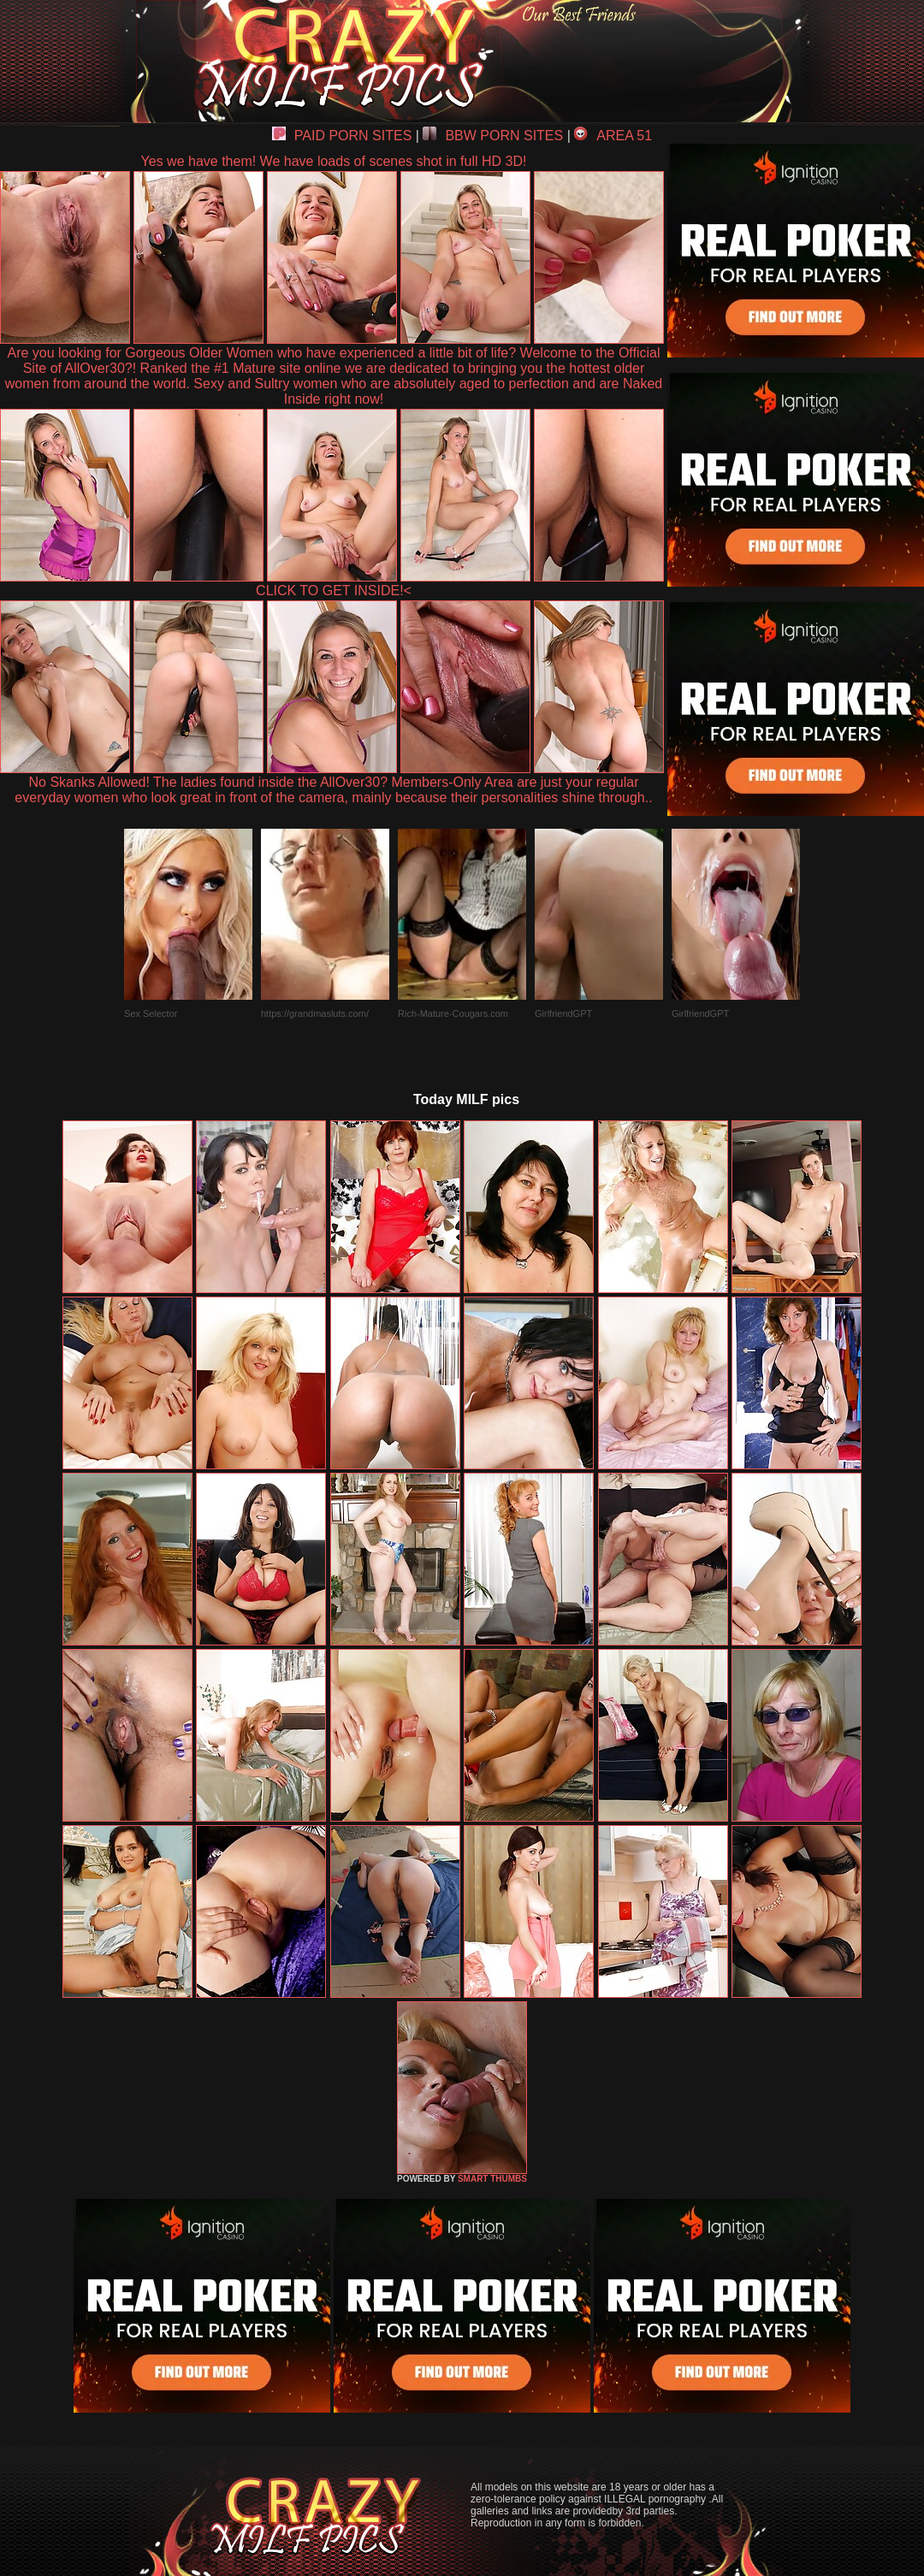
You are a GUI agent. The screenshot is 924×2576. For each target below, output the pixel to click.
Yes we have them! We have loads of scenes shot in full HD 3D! (334, 161)
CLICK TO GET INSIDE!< (334, 590)
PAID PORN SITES (342, 135)
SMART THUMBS (492, 2178)
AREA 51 (613, 135)
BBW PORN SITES (493, 135)
